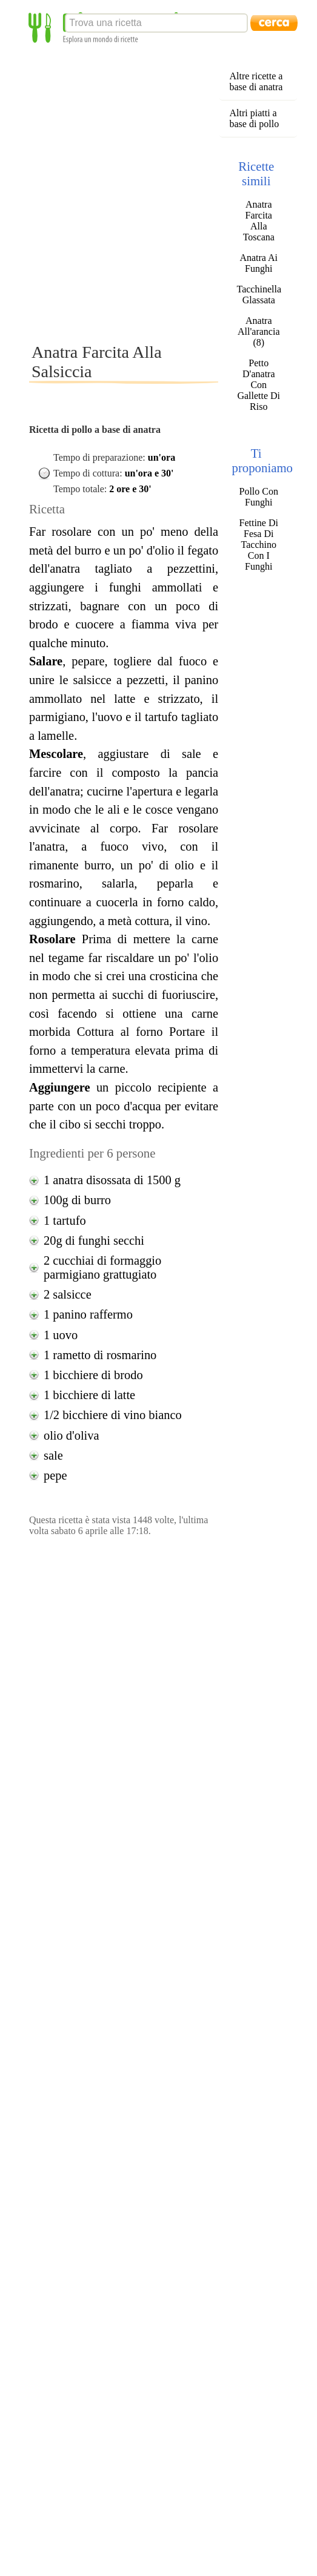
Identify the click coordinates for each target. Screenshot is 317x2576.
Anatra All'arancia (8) (259, 331)
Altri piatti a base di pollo (254, 118)
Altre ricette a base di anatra (255, 81)
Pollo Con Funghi (258, 496)
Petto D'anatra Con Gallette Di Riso (258, 385)
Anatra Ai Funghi (258, 263)
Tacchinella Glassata (258, 294)
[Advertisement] (139, 193)
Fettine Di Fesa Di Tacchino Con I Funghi (258, 545)
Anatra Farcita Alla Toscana (259, 220)
